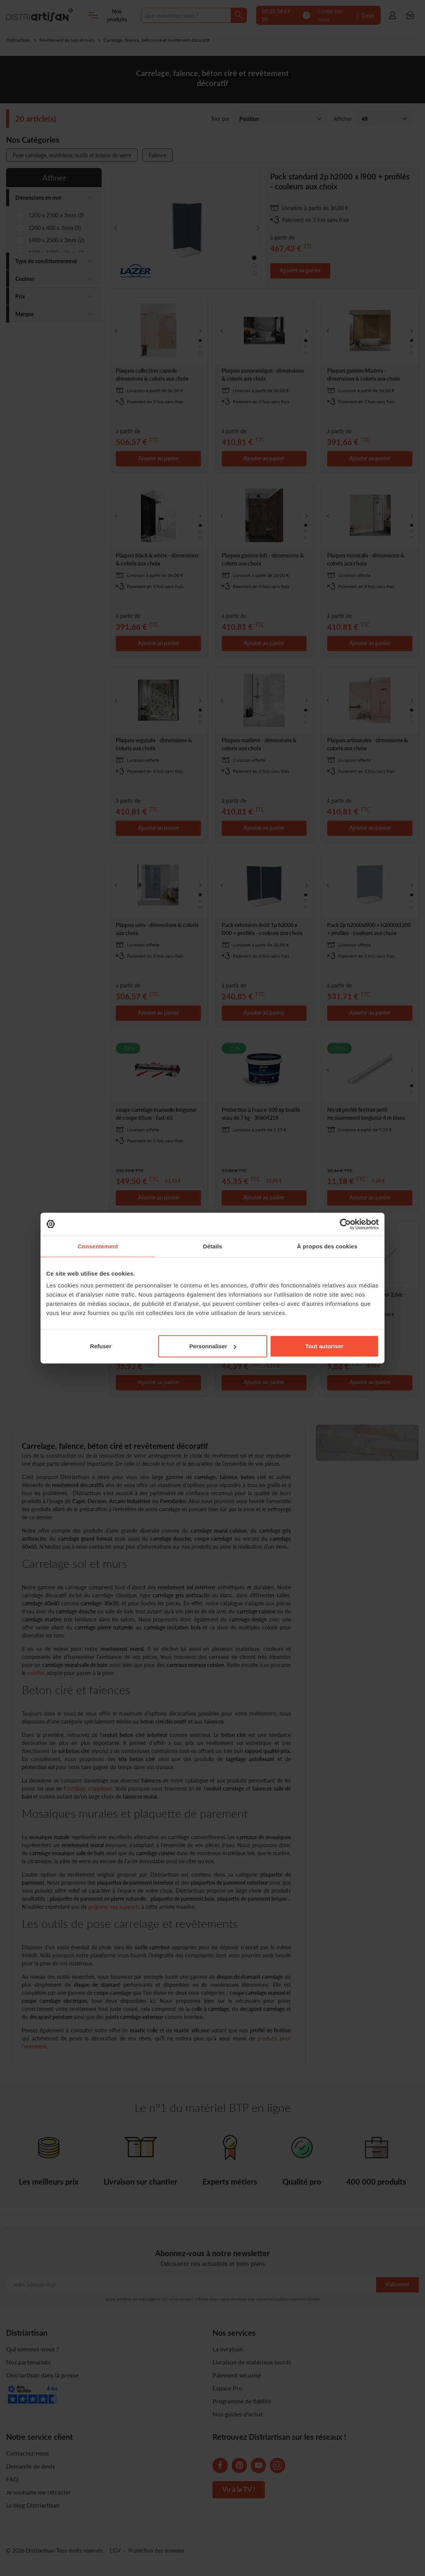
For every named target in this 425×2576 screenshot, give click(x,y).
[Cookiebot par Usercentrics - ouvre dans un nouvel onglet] (345, 1224)
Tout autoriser (324, 1346)
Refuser (101, 1346)
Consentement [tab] (98, 1246)
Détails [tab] (212, 1246)
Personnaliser (212, 1346)
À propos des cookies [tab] (327, 1246)
